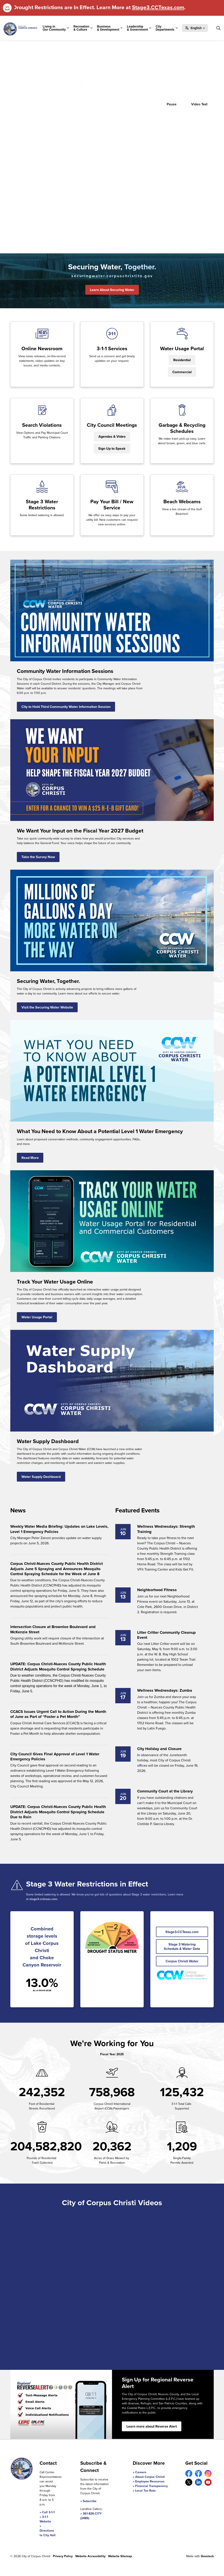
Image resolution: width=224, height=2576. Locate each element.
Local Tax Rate (145, 2490)
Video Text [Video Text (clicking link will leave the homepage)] (199, 104)
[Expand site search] (218, 28)
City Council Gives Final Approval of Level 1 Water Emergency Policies (54, 1757)
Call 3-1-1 (48, 2512)
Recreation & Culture (81, 28)
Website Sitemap (120, 2556)
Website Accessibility (90, 2556)
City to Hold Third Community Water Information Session (66, 706)
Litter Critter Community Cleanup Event (166, 1635)
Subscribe (89, 2501)
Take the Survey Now (38, 857)
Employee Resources (149, 2481)
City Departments (165, 28)
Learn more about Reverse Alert (151, 2426)
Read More (30, 1157)
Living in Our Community (54, 28)
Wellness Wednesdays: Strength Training (166, 1529)
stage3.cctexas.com (43, 1899)
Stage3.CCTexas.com (158, 7)
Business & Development (108, 28)
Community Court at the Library (165, 1791)
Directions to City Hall (48, 2533)
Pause (172, 104)
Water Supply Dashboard (41, 1476)
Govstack (207, 2556)
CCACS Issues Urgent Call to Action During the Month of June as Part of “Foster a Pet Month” (58, 1714)
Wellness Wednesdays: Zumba (164, 1690)
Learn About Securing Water (112, 289)
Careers (140, 2472)
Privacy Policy (63, 2556)
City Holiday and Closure (159, 1749)
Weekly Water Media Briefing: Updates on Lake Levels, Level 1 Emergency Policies (59, 1529)
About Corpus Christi (150, 2477)
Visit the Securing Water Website (47, 1007)
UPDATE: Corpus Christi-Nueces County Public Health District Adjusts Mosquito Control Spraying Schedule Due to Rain (58, 1812)
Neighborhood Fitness (157, 1590)
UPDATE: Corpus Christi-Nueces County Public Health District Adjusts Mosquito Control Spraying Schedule (58, 1667)
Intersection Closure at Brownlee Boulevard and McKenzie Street (53, 1629)
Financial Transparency (151, 2486)
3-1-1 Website (45, 2519)
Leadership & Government (137, 28)
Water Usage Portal (37, 1317)
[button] (195, 28)
